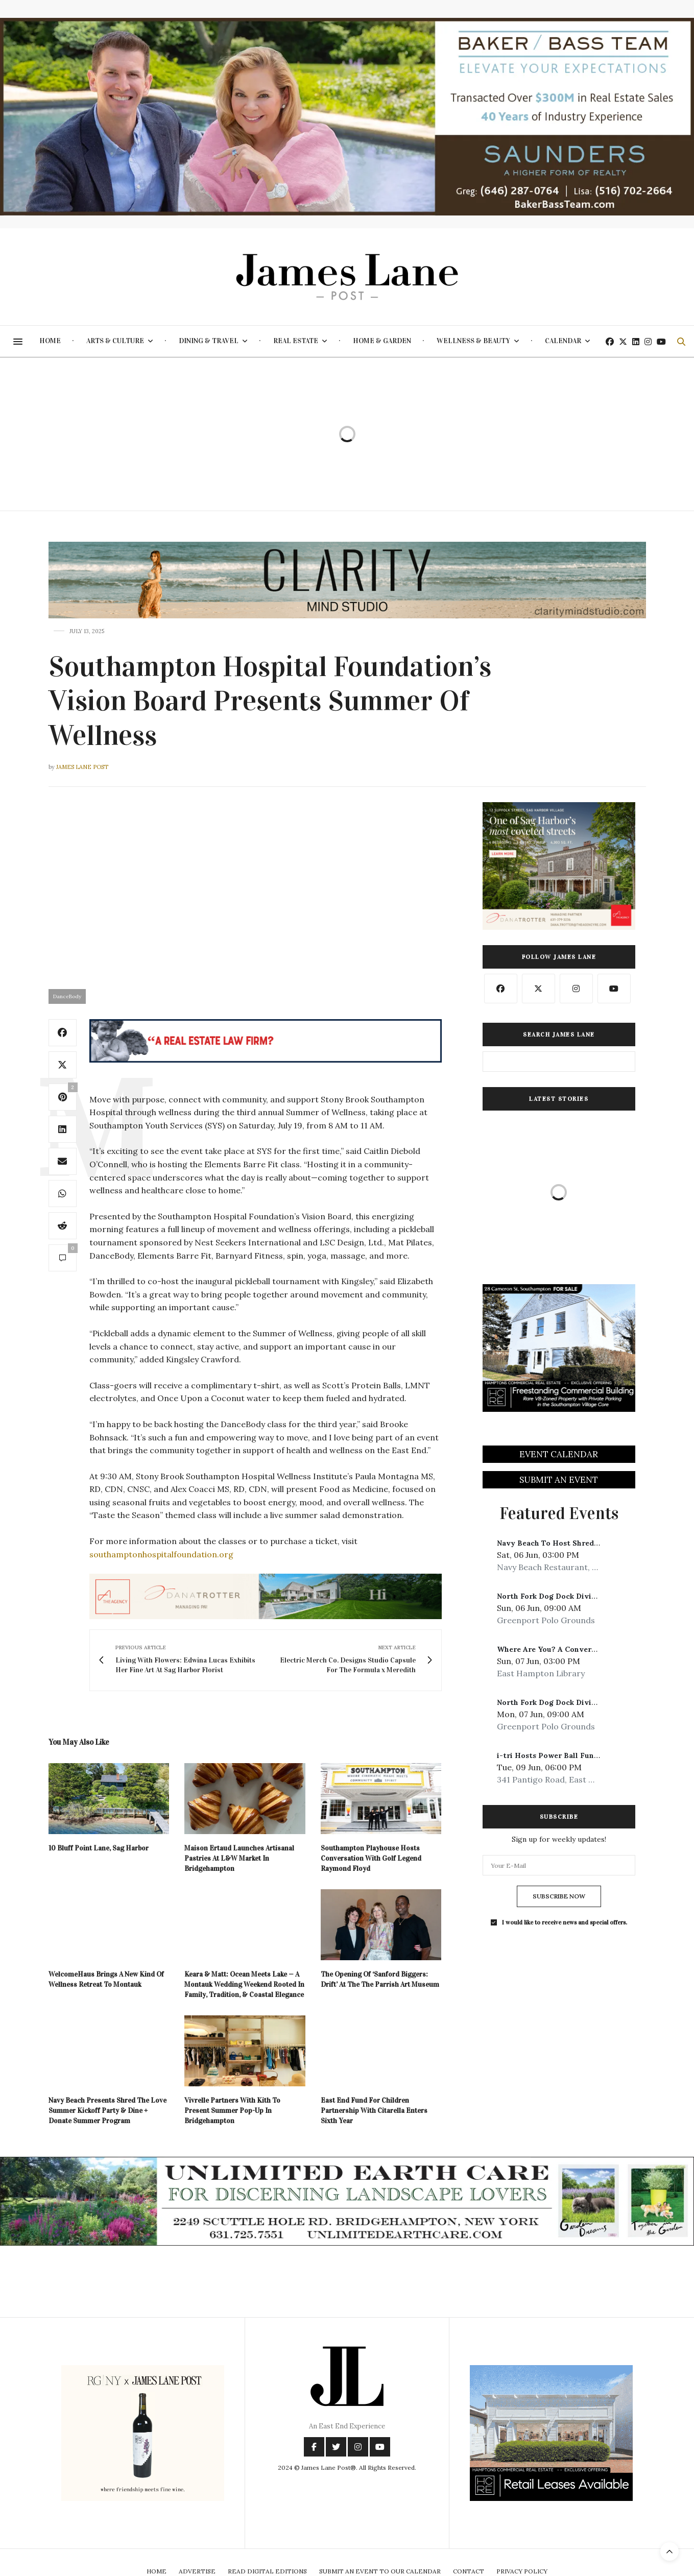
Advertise (197, 2571)
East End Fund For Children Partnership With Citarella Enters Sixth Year (374, 2110)
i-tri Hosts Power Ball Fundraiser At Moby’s (578, 1755)
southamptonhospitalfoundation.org (161, 1554)
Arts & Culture (115, 340)
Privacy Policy (521, 2571)
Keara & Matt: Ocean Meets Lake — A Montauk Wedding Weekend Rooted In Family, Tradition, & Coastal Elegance (244, 1984)
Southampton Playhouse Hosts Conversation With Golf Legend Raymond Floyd (371, 1858)
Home (50, 340)
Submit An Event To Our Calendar (380, 2571)
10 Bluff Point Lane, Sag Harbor (99, 1848)
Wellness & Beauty (473, 340)
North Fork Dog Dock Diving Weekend (566, 1596)
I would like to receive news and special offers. (564, 1922)
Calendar (563, 340)
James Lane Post (82, 767)
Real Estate (295, 340)
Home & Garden (382, 340)
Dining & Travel (208, 340)
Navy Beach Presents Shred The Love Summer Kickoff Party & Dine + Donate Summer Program (107, 2110)
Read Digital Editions (267, 2571)
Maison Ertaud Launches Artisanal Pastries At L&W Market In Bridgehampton (239, 1858)
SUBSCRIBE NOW (559, 1896)
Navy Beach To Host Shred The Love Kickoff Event (589, 1543)
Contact (468, 2571)
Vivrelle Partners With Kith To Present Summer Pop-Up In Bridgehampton (232, 2110)
